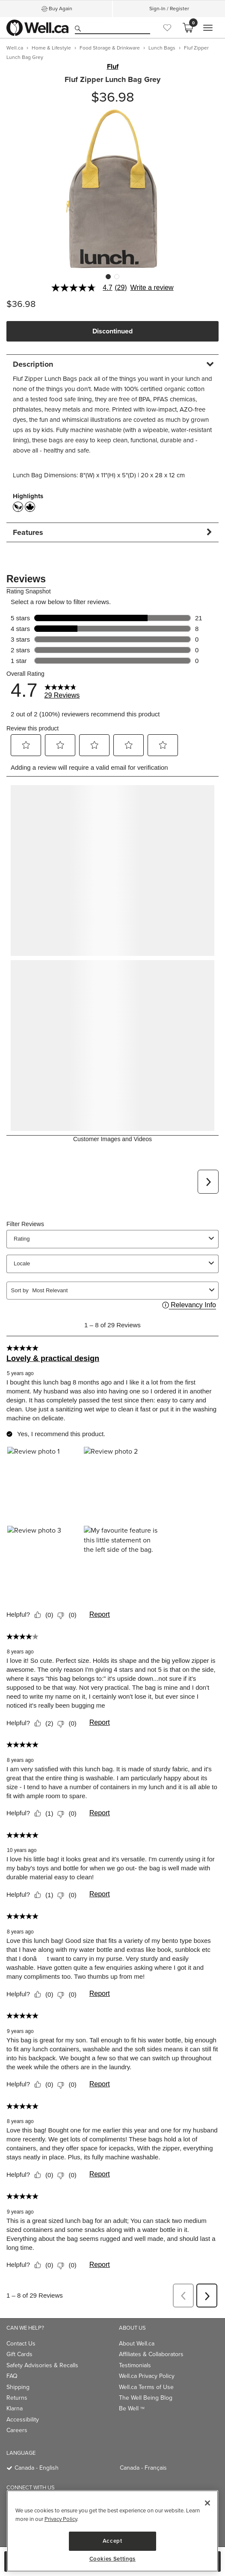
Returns (16, 2397)
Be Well (132, 2408)
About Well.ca (136, 2343)
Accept (112, 2541)
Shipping (18, 2387)
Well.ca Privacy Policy (147, 2376)
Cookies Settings (112, 2559)
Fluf (112, 66)
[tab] (112, 364)
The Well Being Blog (145, 2397)
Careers (16, 2430)
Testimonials (135, 2365)
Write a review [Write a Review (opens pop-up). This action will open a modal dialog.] (152, 287)
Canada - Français (143, 2467)
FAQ (12, 2376)
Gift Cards (19, 2354)
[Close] (207, 2503)
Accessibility (22, 2419)
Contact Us (21, 2343)
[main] (112, 2531)
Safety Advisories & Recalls (42, 2365)
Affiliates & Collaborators (151, 2354)
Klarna (14, 2408)
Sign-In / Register (169, 8)
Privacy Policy (60, 2519)
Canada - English (37, 2467)
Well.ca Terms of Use (146, 2387)
